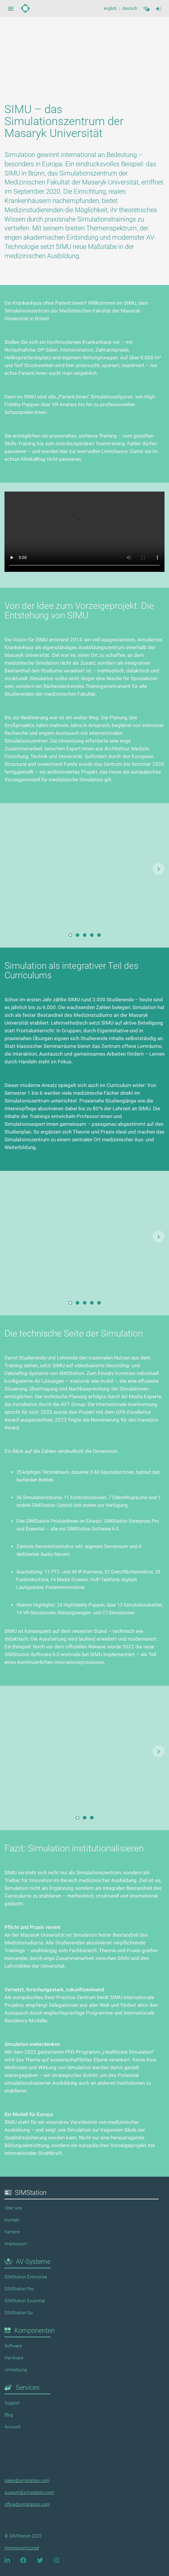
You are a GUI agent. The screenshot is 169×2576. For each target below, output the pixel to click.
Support (12, 2403)
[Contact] (146, 8)
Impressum (15, 2244)
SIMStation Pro (19, 2289)
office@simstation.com (27, 2504)
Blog (8, 2415)
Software (13, 2346)
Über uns (13, 2208)
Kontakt (11, 2220)
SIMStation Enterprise (25, 2277)
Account (12, 2426)
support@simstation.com (29, 2492)
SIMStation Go (18, 2312)
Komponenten (34, 2330)
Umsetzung (15, 2369)
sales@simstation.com (26, 2480)
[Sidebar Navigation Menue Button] (11, 8)
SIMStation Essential (24, 2301)
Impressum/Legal (21, 2548)
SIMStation (30, 2192)
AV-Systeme (33, 2261)
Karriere (12, 2232)
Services (28, 2387)
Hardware (14, 2358)
